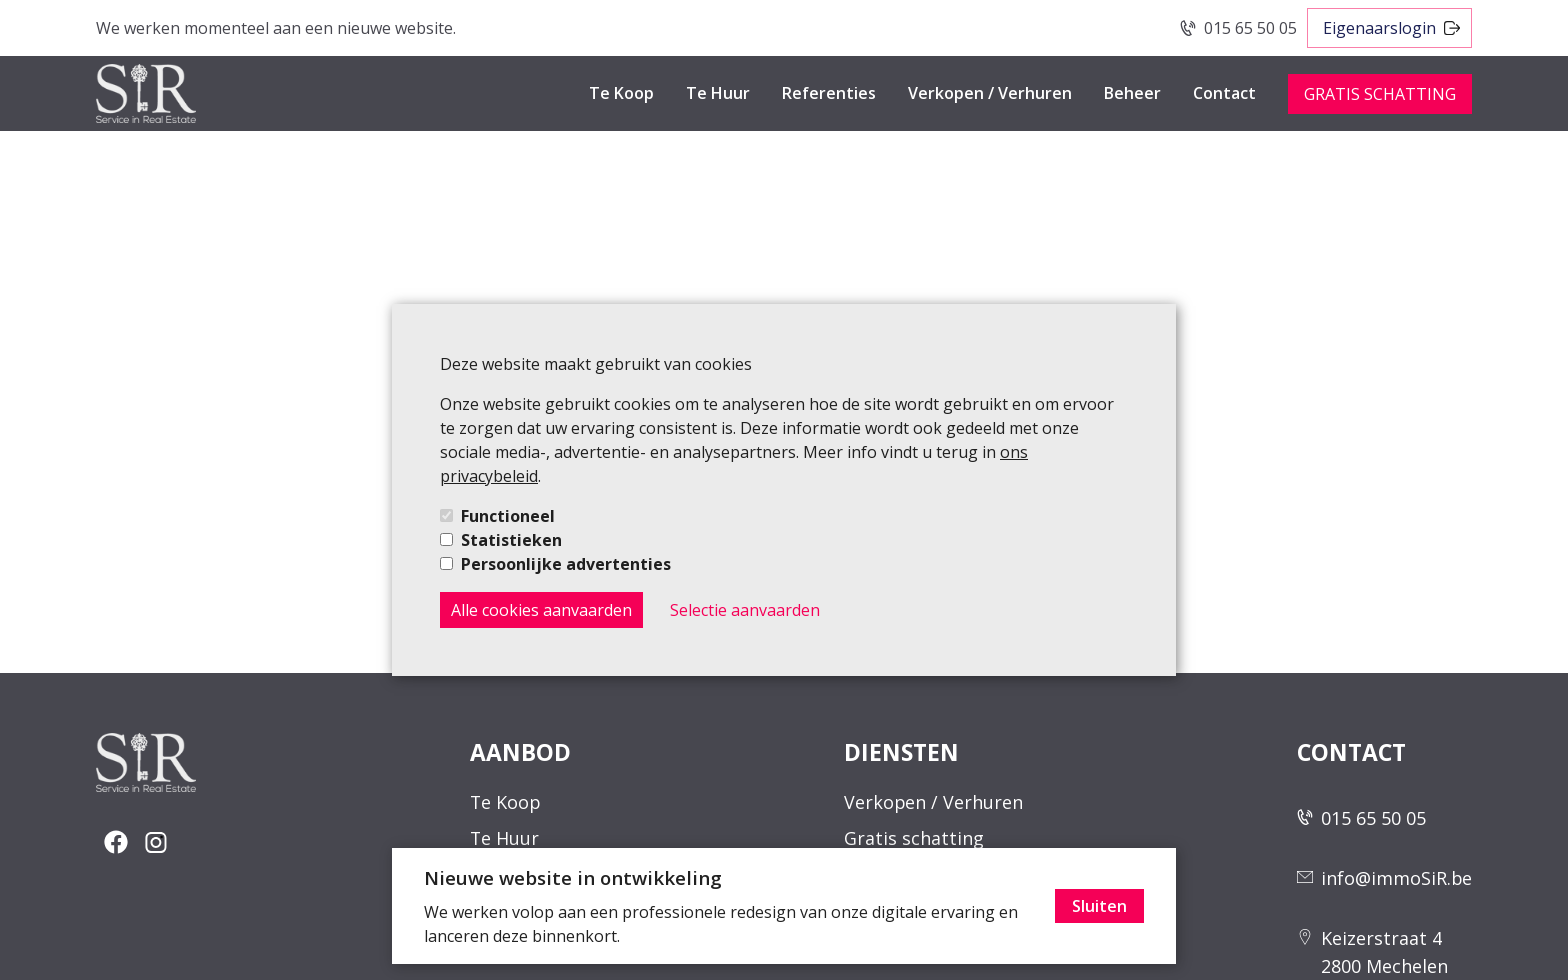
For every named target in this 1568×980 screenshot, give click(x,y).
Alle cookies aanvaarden (541, 610)
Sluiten (1099, 906)
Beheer (1132, 93)
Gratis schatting (914, 838)
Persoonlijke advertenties (566, 564)
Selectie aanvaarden (745, 610)
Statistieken (511, 540)
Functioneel (508, 516)
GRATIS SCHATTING (1380, 94)
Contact (1224, 93)
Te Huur (718, 93)
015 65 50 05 (1250, 28)
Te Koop (621, 93)
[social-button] (116, 842)
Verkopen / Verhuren (990, 93)
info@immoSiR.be (1396, 878)
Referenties (829, 93)
